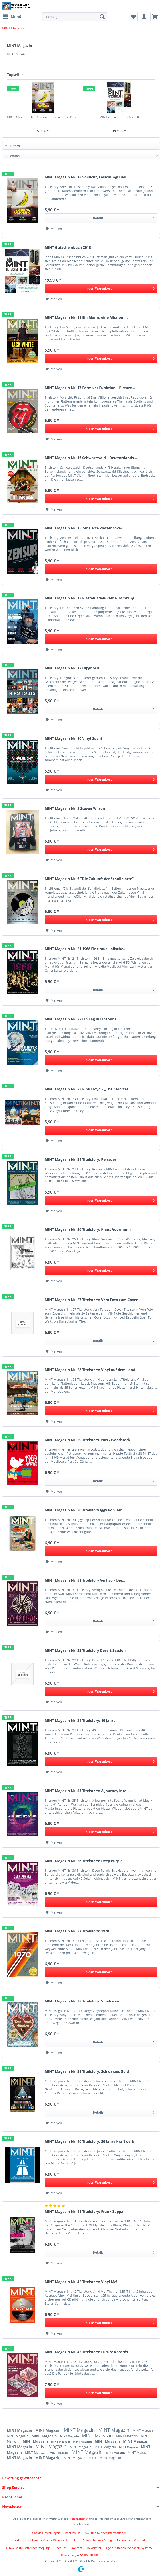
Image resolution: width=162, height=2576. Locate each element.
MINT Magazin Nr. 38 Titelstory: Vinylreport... (84, 2001)
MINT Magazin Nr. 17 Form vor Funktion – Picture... (90, 388)
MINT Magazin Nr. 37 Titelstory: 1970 (77, 1931)
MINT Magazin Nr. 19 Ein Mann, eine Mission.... (86, 317)
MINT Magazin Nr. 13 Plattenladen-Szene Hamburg (89, 598)
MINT (92, 2458)
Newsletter (94, 2548)
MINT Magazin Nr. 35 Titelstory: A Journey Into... (87, 1791)
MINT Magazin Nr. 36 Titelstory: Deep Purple (83, 1861)
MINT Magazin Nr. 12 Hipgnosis (72, 668)
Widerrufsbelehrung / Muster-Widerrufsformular (46, 2540)
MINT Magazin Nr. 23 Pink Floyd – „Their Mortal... (88, 1089)
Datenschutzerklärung (97, 2540)
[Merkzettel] (133, 16)
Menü (12, 16)
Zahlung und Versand (131, 2540)
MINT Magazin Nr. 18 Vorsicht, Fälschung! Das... (42, 117)
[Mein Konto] (144, 16)
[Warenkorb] (154, 16)
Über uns (60, 2548)
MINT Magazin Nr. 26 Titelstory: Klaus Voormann (88, 1229)
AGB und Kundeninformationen (106, 2533)
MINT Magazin (20, 2430)
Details (123, 217)
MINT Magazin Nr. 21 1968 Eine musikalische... (85, 949)
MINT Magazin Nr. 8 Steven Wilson (75, 808)
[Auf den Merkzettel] (54, 228)
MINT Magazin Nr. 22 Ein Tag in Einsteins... (82, 1019)
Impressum (72, 2533)
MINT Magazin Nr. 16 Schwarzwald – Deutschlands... (91, 458)
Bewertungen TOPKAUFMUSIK (81, 2555)
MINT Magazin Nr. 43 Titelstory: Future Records (86, 2352)
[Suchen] (102, 16)
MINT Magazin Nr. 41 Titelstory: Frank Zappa (84, 2211)
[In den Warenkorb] (101, 288)
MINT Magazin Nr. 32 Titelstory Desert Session (85, 1650)
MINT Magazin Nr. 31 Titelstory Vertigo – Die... (85, 1580)
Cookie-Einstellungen (46, 2533)
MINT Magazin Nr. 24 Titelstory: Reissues (80, 1159)
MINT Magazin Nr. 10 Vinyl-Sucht (73, 738)
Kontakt (76, 2548)
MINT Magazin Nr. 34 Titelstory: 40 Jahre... (82, 1720)
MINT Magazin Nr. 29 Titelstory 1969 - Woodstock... (89, 1440)
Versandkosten (79, 2519)
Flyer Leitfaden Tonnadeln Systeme (129, 2548)
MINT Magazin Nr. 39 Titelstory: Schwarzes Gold (87, 2071)
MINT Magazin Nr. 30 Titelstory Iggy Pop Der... (85, 1510)
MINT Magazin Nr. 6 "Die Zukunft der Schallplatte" (89, 879)
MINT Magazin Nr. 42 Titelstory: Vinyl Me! (81, 2282)
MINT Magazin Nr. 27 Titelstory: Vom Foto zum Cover (91, 1300)
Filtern (12, 146)
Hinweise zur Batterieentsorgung (28, 2548)
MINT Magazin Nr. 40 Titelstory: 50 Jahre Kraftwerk (89, 2141)
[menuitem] (12, 16)
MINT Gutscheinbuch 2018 (119, 117)
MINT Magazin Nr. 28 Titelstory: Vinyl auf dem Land (90, 1370)
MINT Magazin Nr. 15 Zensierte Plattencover (83, 528)
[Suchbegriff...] (74, 16)
